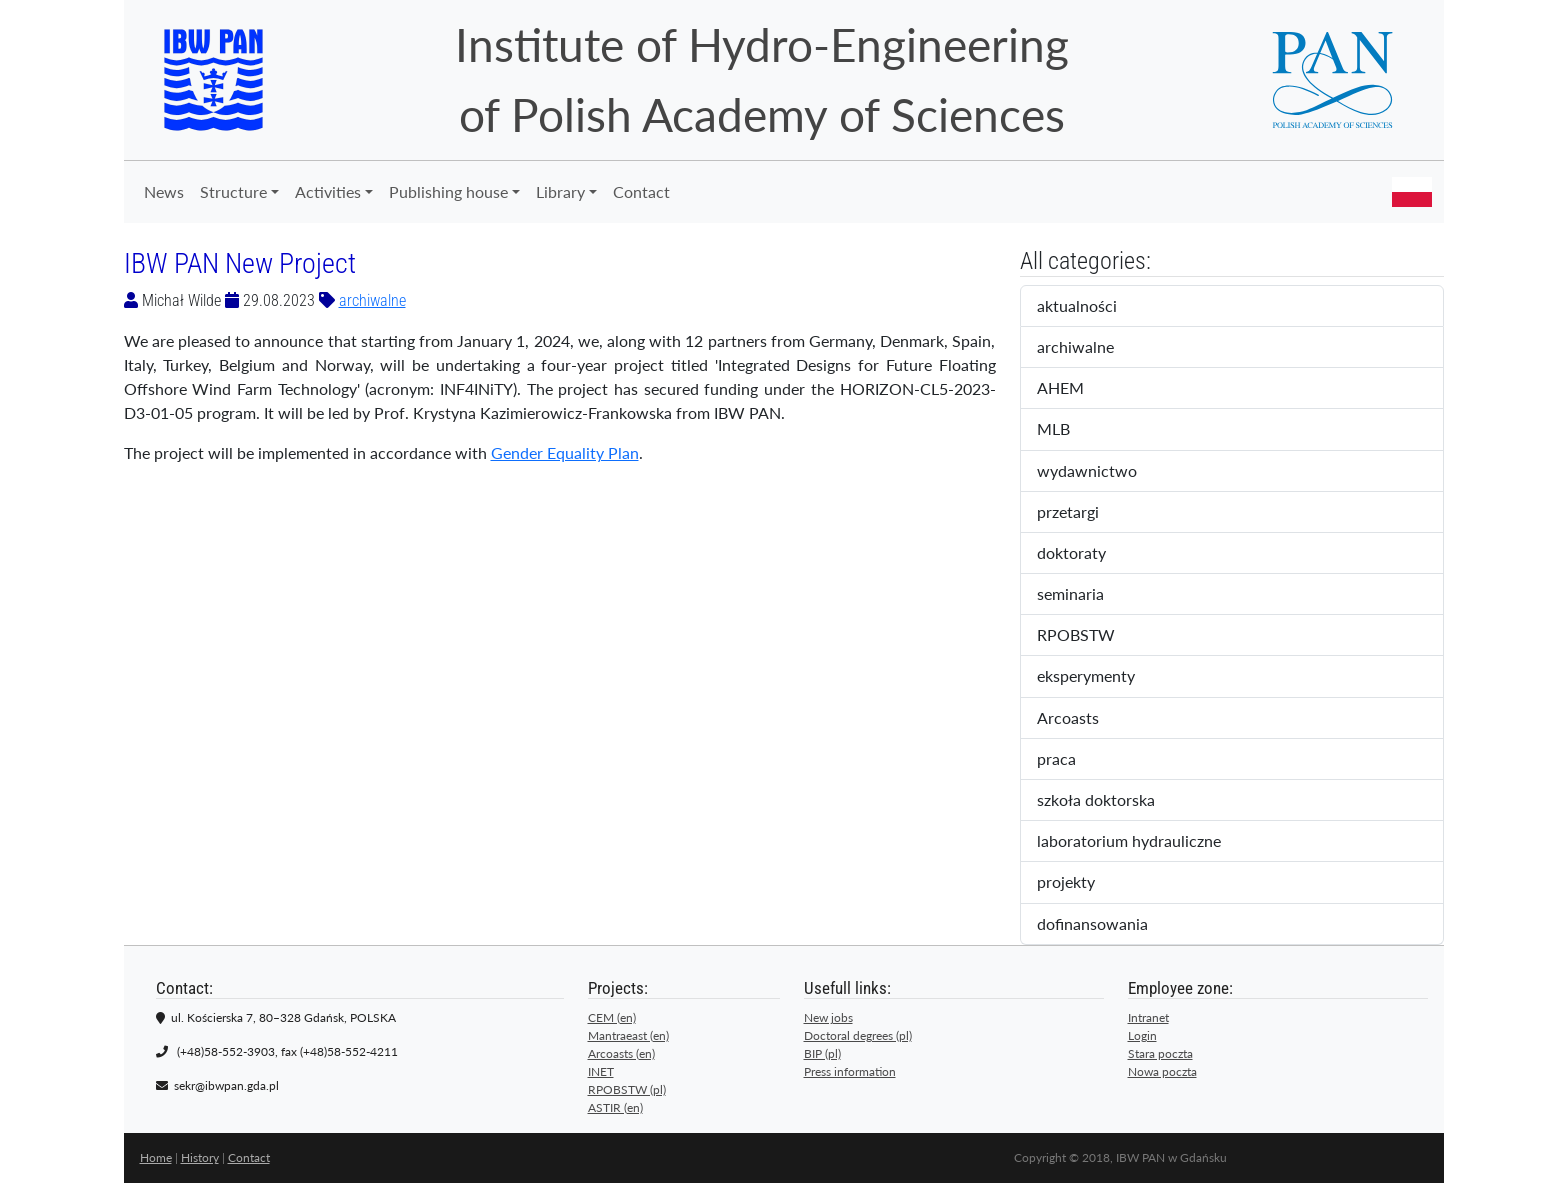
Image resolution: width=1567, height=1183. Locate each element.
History (200, 1157)
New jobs (828, 1017)
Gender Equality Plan (565, 452)
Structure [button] (233, 191)
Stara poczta (1160, 1053)
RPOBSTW (1093, 636)
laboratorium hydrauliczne (1142, 842)
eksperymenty (1103, 677)
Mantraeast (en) (628, 1035)
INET (601, 1071)
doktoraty (1088, 554)
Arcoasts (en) (621, 1053)
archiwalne (372, 300)
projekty (1079, 883)
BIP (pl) (822, 1053)
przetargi (1085, 513)
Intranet (1148, 1017)
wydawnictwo (1100, 472)
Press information (850, 1071)
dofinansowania (1106, 925)
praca (1073, 760)
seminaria (1091, 595)
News (164, 191)
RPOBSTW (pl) (627, 1089)
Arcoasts (1085, 719)
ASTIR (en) (615, 1107)
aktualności (1094, 307)
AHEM (1074, 389)
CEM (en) (612, 1017)
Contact (641, 191)
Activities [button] (328, 191)
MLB (1070, 430)
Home (156, 1157)
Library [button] (560, 191)
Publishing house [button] (448, 191)
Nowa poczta (1162, 1071)
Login (1142, 1035)
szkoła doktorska (1109, 801)
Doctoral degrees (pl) (858, 1035)
